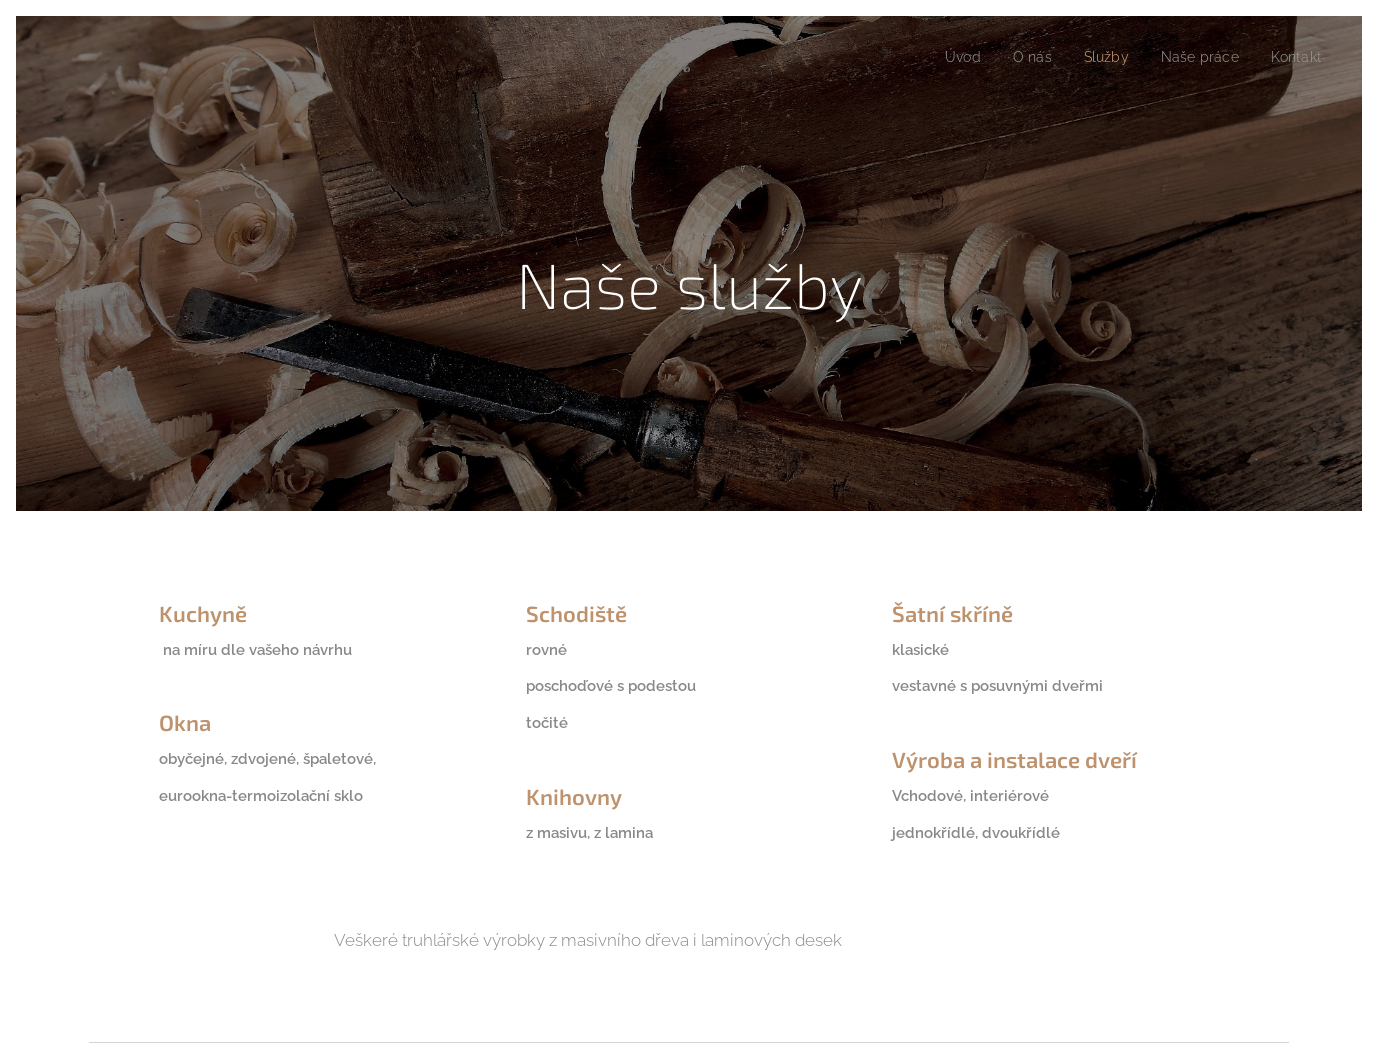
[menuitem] (946, 57)
